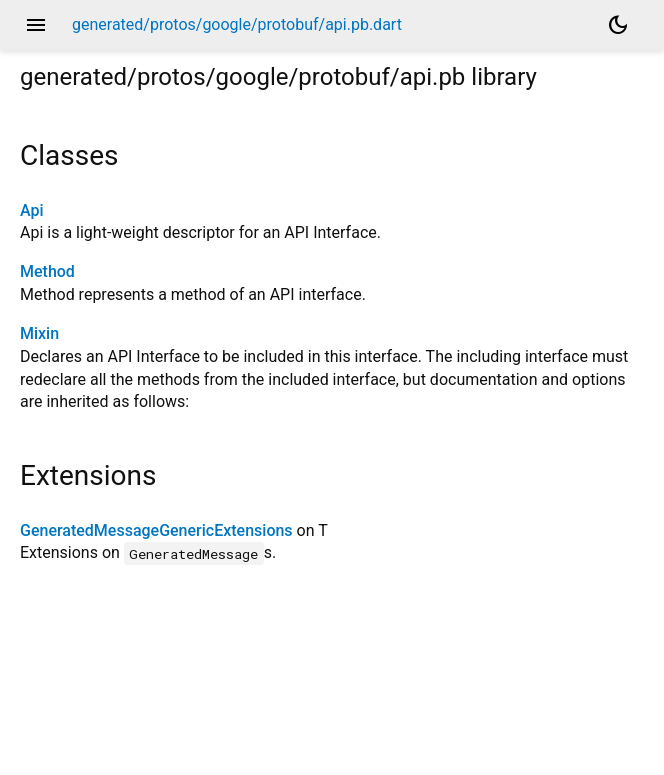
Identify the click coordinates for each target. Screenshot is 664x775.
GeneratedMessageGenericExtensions (156, 530)
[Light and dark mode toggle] (618, 25)
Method (47, 271)
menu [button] (36, 25)
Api (32, 210)
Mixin (39, 333)
